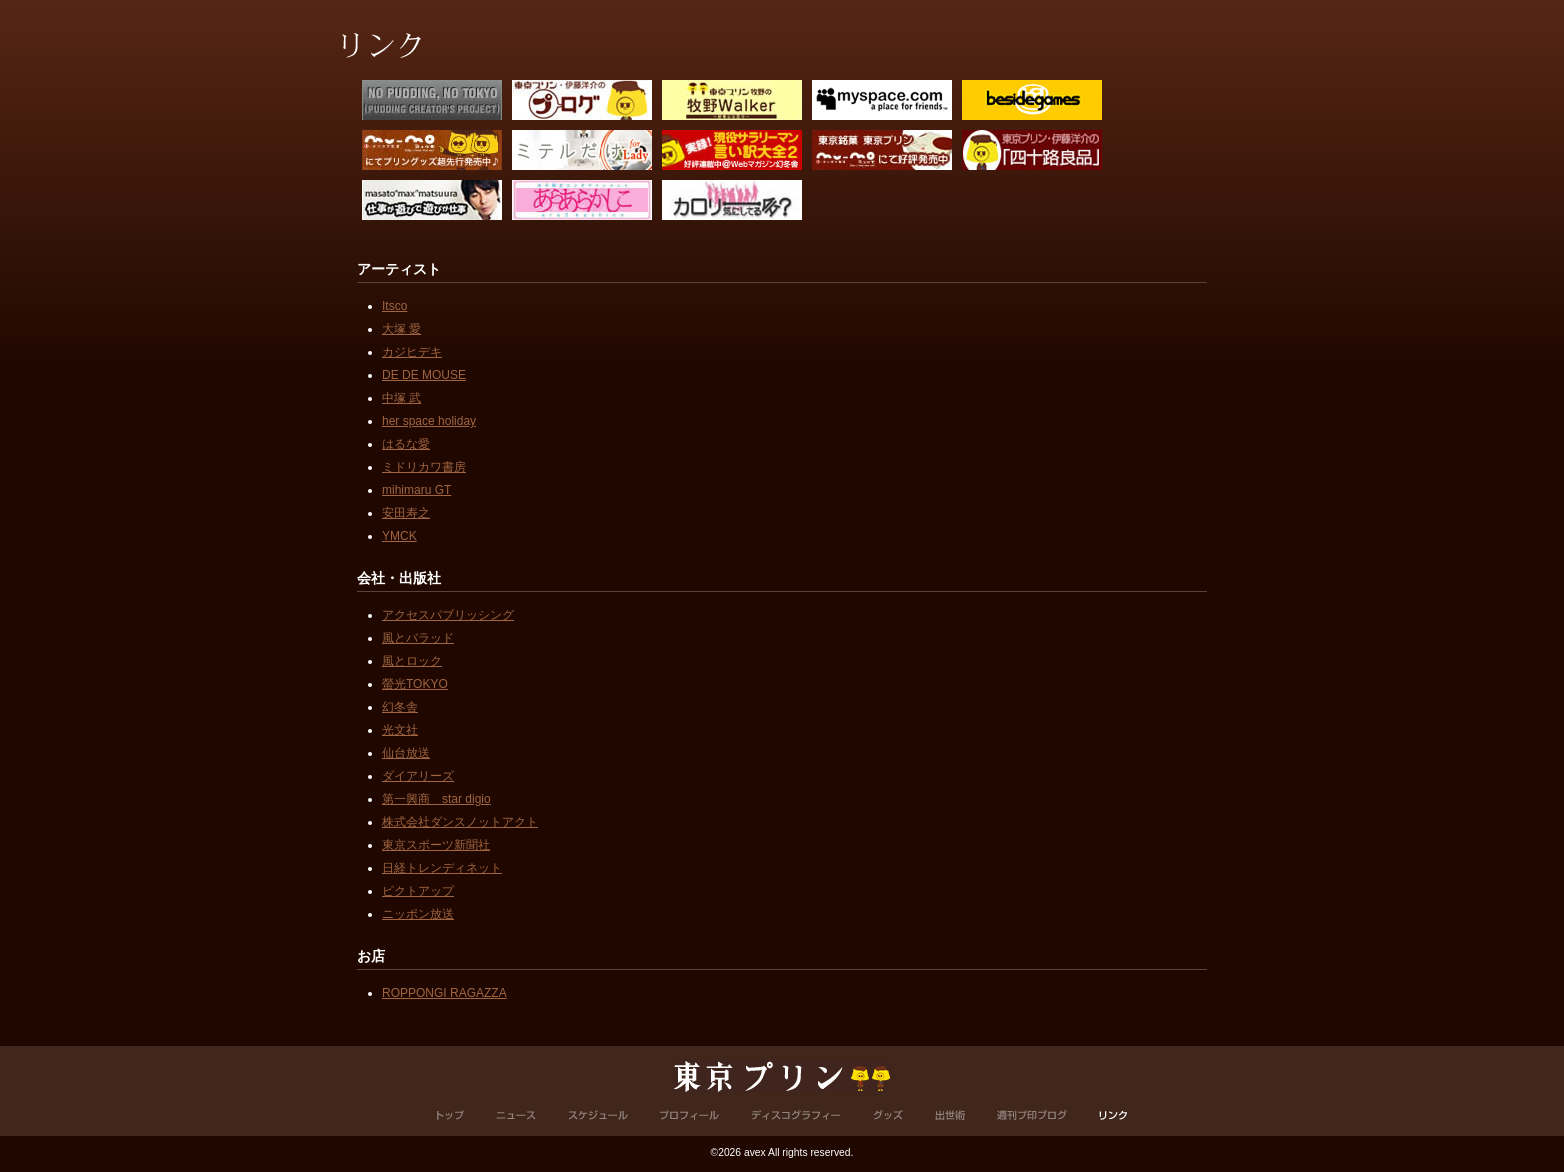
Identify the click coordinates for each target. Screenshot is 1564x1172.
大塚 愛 (401, 329)
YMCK (399, 536)
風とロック (412, 661)
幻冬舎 (400, 707)
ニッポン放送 (418, 914)
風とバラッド (418, 638)
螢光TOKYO (415, 684)
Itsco (394, 306)
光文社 (400, 730)
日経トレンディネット (442, 868)
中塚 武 (401, 398)
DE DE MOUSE (424, 375)
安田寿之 (406, 513)
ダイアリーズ (418, 776)
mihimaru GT (416, 490)
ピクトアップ (418, 891)
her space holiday (429, 421)
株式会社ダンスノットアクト (460, 822)
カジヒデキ (412, 352)
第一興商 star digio (436, 799)
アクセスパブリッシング (448, 615)
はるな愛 (406, 444)
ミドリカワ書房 (424, 467)
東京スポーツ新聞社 (436, 845)
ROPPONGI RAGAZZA (444, 993)
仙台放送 (406, 753)
